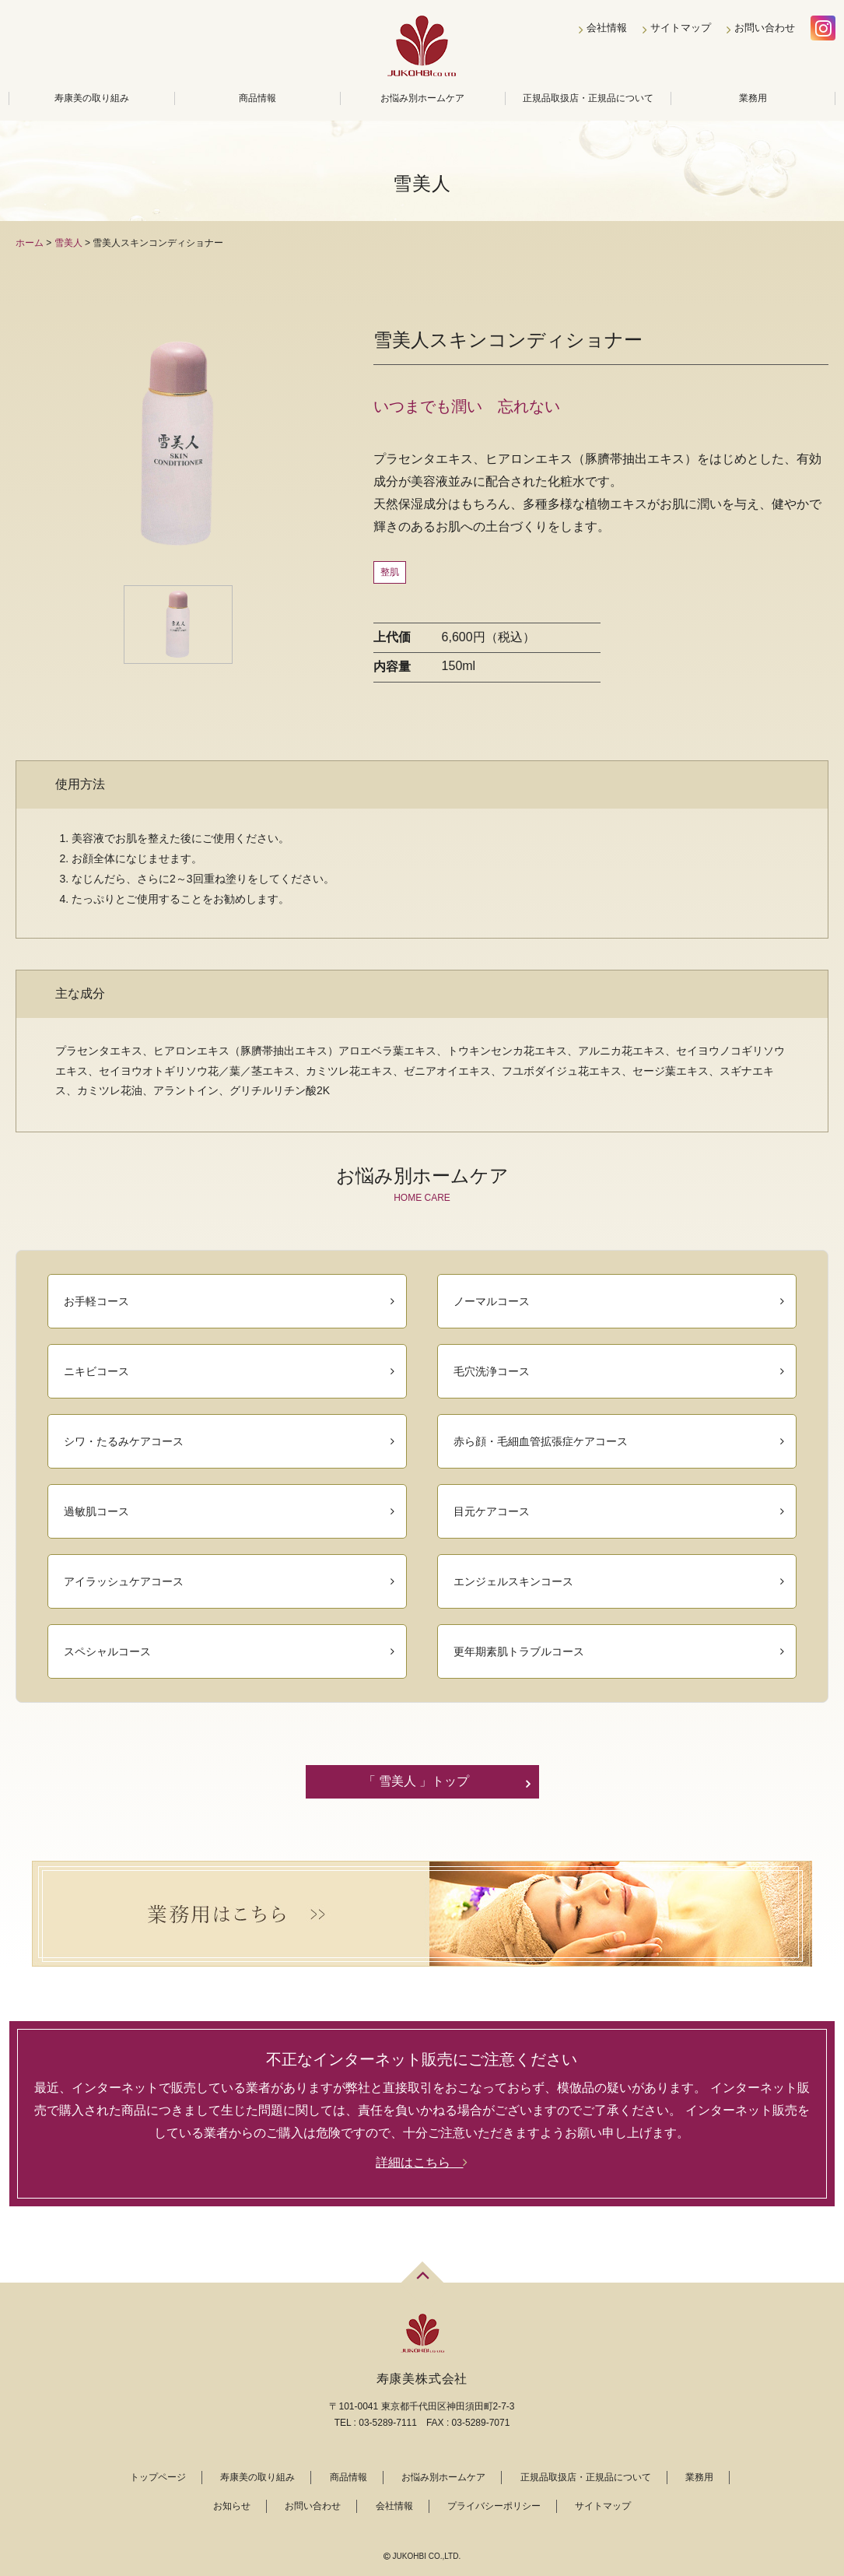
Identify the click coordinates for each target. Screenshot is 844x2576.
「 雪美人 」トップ (416, 1781)
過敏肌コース (96, 1511)
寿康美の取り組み (91, 98)
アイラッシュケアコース (124, 1581)
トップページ (158, 2477)
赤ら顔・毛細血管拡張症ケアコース (541, 1441)
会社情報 (607, 27)
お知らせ (231, 2506)
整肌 (389, 572)
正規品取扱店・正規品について (588, 98)
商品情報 (257, 98)
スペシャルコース (107, 1651)
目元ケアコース (492, 1511)
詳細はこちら (422, 2162)
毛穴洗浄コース (492, 1371)
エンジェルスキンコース (513, 1581)
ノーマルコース (492, 1301)
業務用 (753, 98)
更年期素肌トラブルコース (519, 1651)
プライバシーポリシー (494, 2506)
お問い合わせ (764, 27)
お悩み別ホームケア (422, 98)
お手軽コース (96, 1301)
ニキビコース (96, 1371)
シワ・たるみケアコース (124, 1441)
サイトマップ (680, 27)
